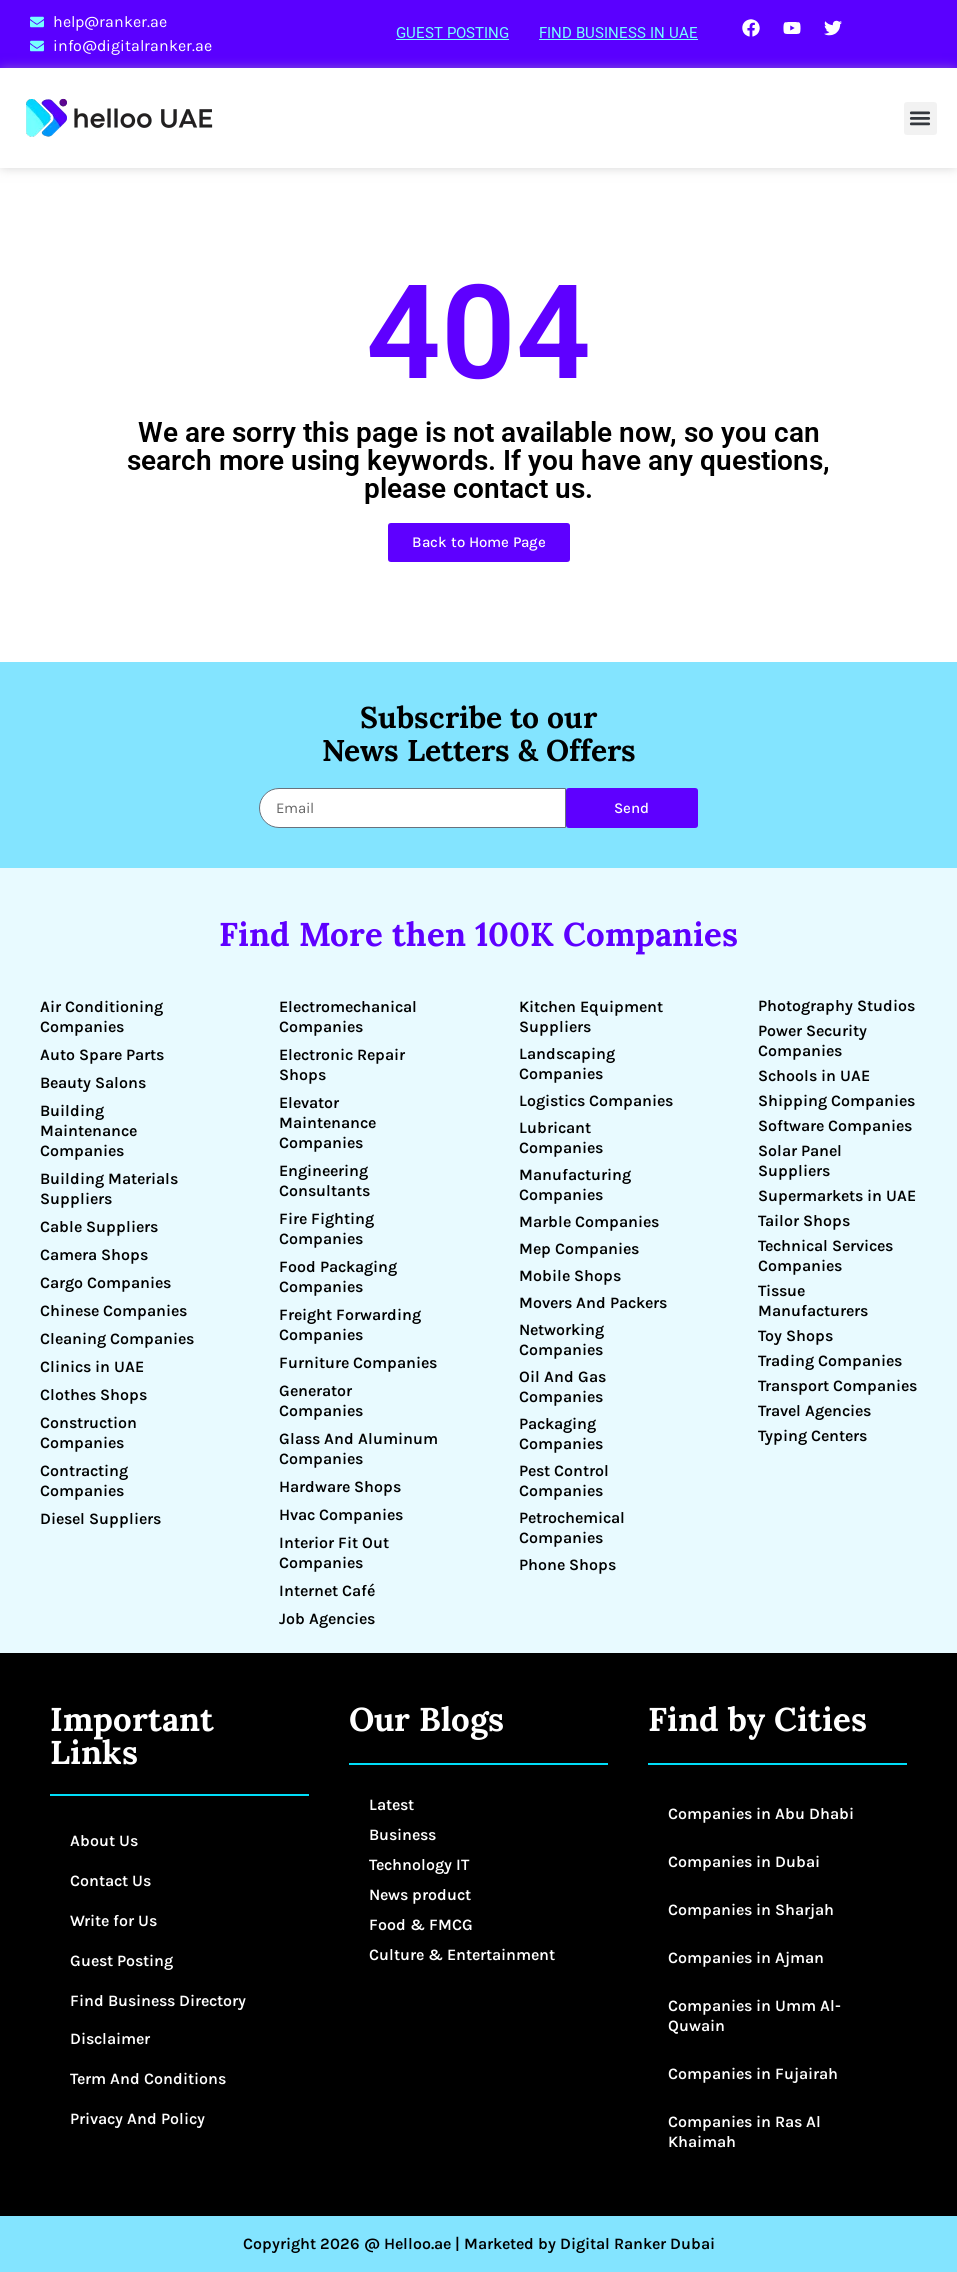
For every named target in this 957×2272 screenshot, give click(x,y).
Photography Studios (836, 1005)
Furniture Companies (358, 1362)
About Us (104, 1840)
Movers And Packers (593, 1302)
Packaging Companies (561, 1433)
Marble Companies (589, 1221)
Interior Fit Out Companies (334, 1552)
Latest (391, 1804)
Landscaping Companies (567, 1063)
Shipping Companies (836, 1100)
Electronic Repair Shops (342, 1064)
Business (402, 1834)
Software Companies (835, 1125)
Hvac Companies (341, 1514)
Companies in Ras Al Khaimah (744, 2131)
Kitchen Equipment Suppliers (591, 1016)
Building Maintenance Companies (88, 1130)
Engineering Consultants (324, 1180)
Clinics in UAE (92, 1366)
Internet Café (327, 1590)
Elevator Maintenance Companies (327, 1122)
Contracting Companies (84, 1480)
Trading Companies (830, 1360)
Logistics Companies (596, 1100)
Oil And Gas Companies (562, 1386)
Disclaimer (110, 2038)
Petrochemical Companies (572, 1527)
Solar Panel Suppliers (800, 1160)
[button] (920, 118)
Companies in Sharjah (751, 1909)
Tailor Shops (804, 1220)
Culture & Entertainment (462, 1954)
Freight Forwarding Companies (350, 1324)
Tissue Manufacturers (813, 1300)
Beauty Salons (93, 1082)
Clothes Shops (93, 1394)
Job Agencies (327, 1618)
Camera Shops (94, 1254)
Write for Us (113, 1920)
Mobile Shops (570, 1275)
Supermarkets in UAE (837, 1195)
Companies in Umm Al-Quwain (754, 2015)
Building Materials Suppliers (109, 1188)
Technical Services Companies (825, 1255)
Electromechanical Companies (348, 1016)
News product (420, 1894)
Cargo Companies (105, 1282)
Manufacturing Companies (575, 1184)
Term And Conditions (148, 2078)
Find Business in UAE (618, 33)
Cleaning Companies (117, 1338)
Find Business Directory (158, 2000)
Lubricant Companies (561, 1137)
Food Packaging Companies (338, 1276)
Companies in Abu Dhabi (761, 1813)
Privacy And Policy (137, 2118)
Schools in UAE (814, 1075)
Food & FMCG (421, 1924)
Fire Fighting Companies (326, 1228)
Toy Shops (795, 1335)
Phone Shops (567, 1564)
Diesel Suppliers (100, 1518)
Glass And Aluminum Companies (358, 1448)
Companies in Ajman (746, 1957)
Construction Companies (88, 1432)
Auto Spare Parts (102, 1054)
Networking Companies (561, 1339)
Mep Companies (579, 1248)
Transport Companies (837, 1385)
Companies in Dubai (744, 1861)
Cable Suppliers (99, 1226)
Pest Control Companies (564, 1480)
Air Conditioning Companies (101, 1016)
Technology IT (419, 1864)
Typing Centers (812, 1435)
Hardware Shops (340, 1486)
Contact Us (110, 1880)
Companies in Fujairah (753, 2073)
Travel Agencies (814, 1410)
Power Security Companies (812, 1040)
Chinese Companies (113, 1310)
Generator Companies (321, 1400)
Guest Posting (452, 33)
